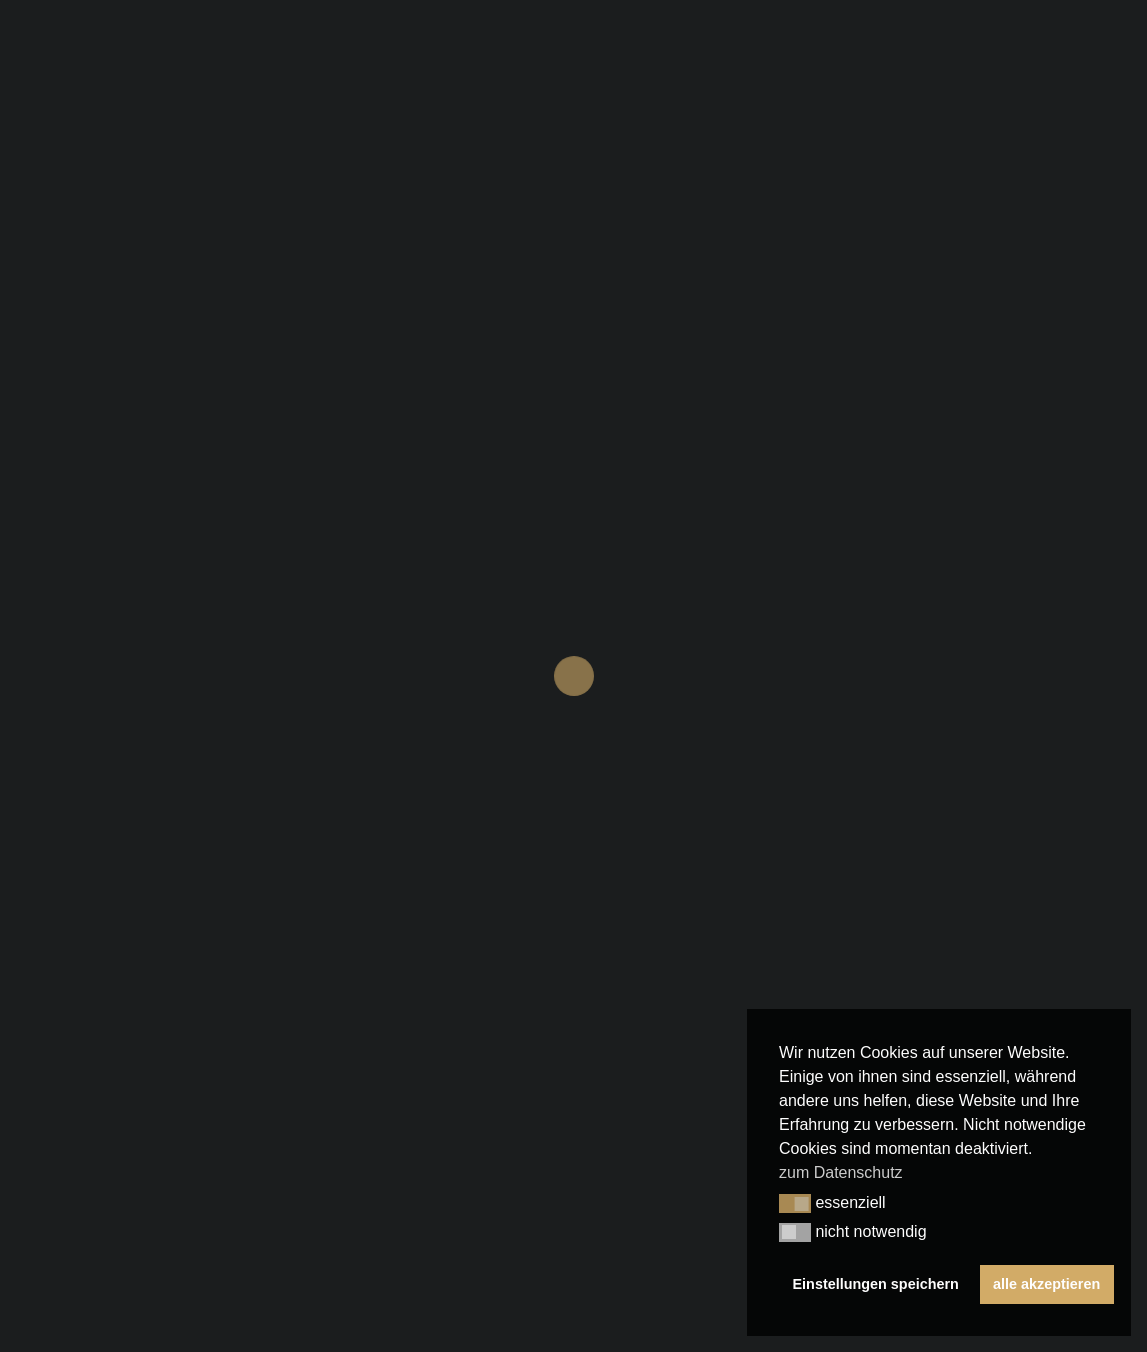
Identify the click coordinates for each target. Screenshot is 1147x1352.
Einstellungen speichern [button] (876, 1284)
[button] (795, 1204)
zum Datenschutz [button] (841, 1172)
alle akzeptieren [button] (1046, 1284)
